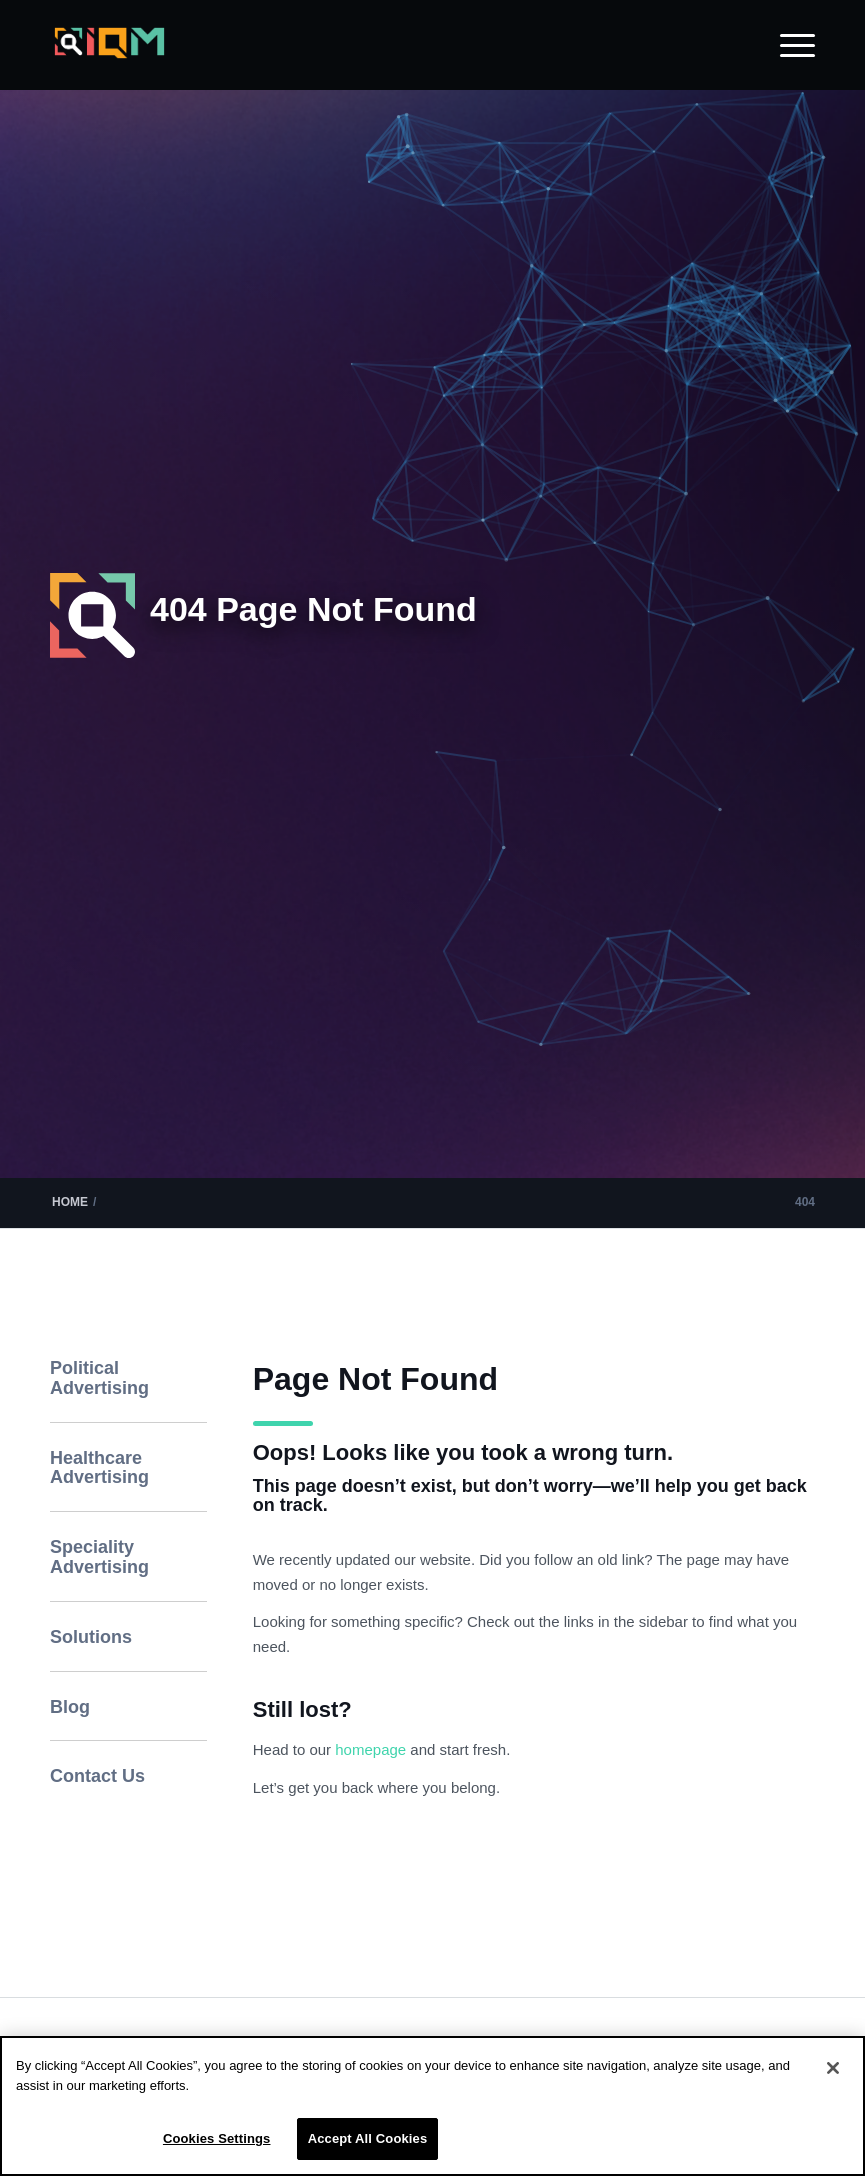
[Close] (833, 2068)
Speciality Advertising (99, 1557)
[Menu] (787, 45)
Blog (70, 1707)
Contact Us (97, 1776)
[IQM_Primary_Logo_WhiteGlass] (109, 56)
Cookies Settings (217, 2138)
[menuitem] (787, 45)
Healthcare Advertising (99, 1468)
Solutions (91, 1637)
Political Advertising (99, 1378)
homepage (372, 1749)
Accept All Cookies (368, 2138)
